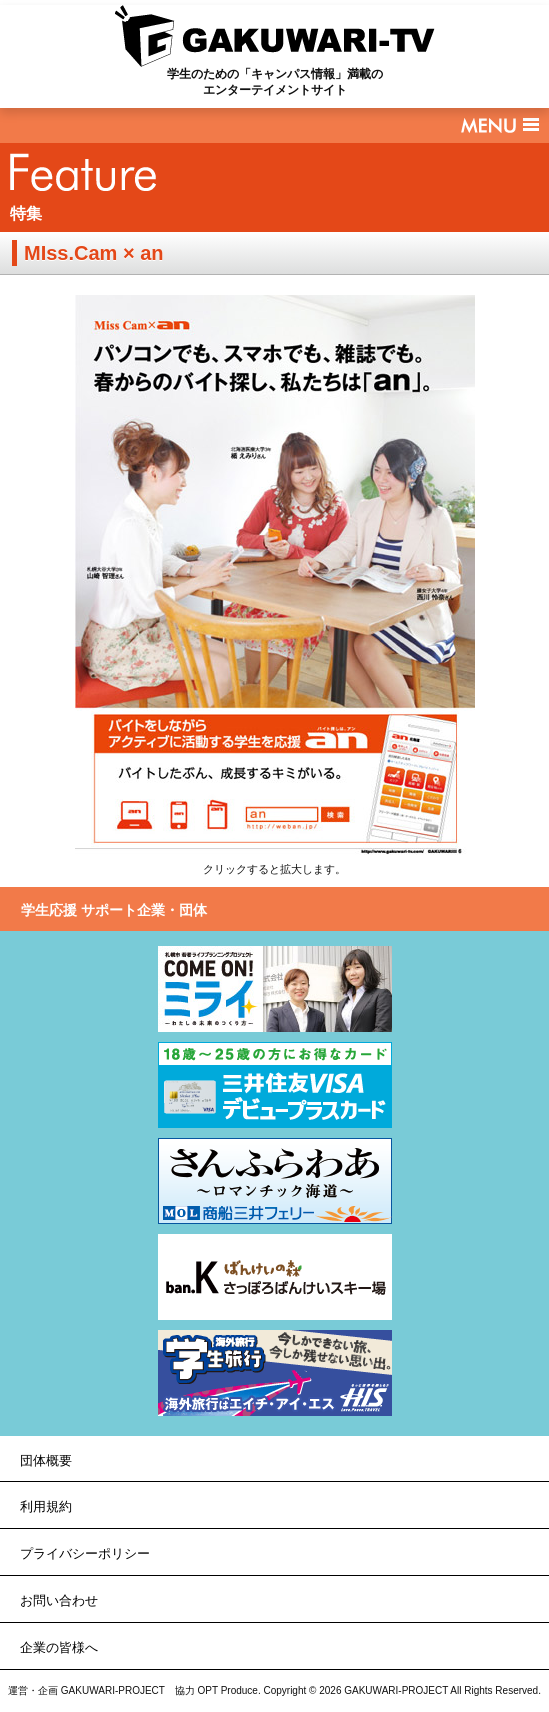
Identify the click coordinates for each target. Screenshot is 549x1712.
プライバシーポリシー (85, 1553)
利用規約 (46, 1506)
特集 (26, 213)
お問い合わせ (59, 1600)
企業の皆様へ (59, 1647)
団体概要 (46, 1460)
